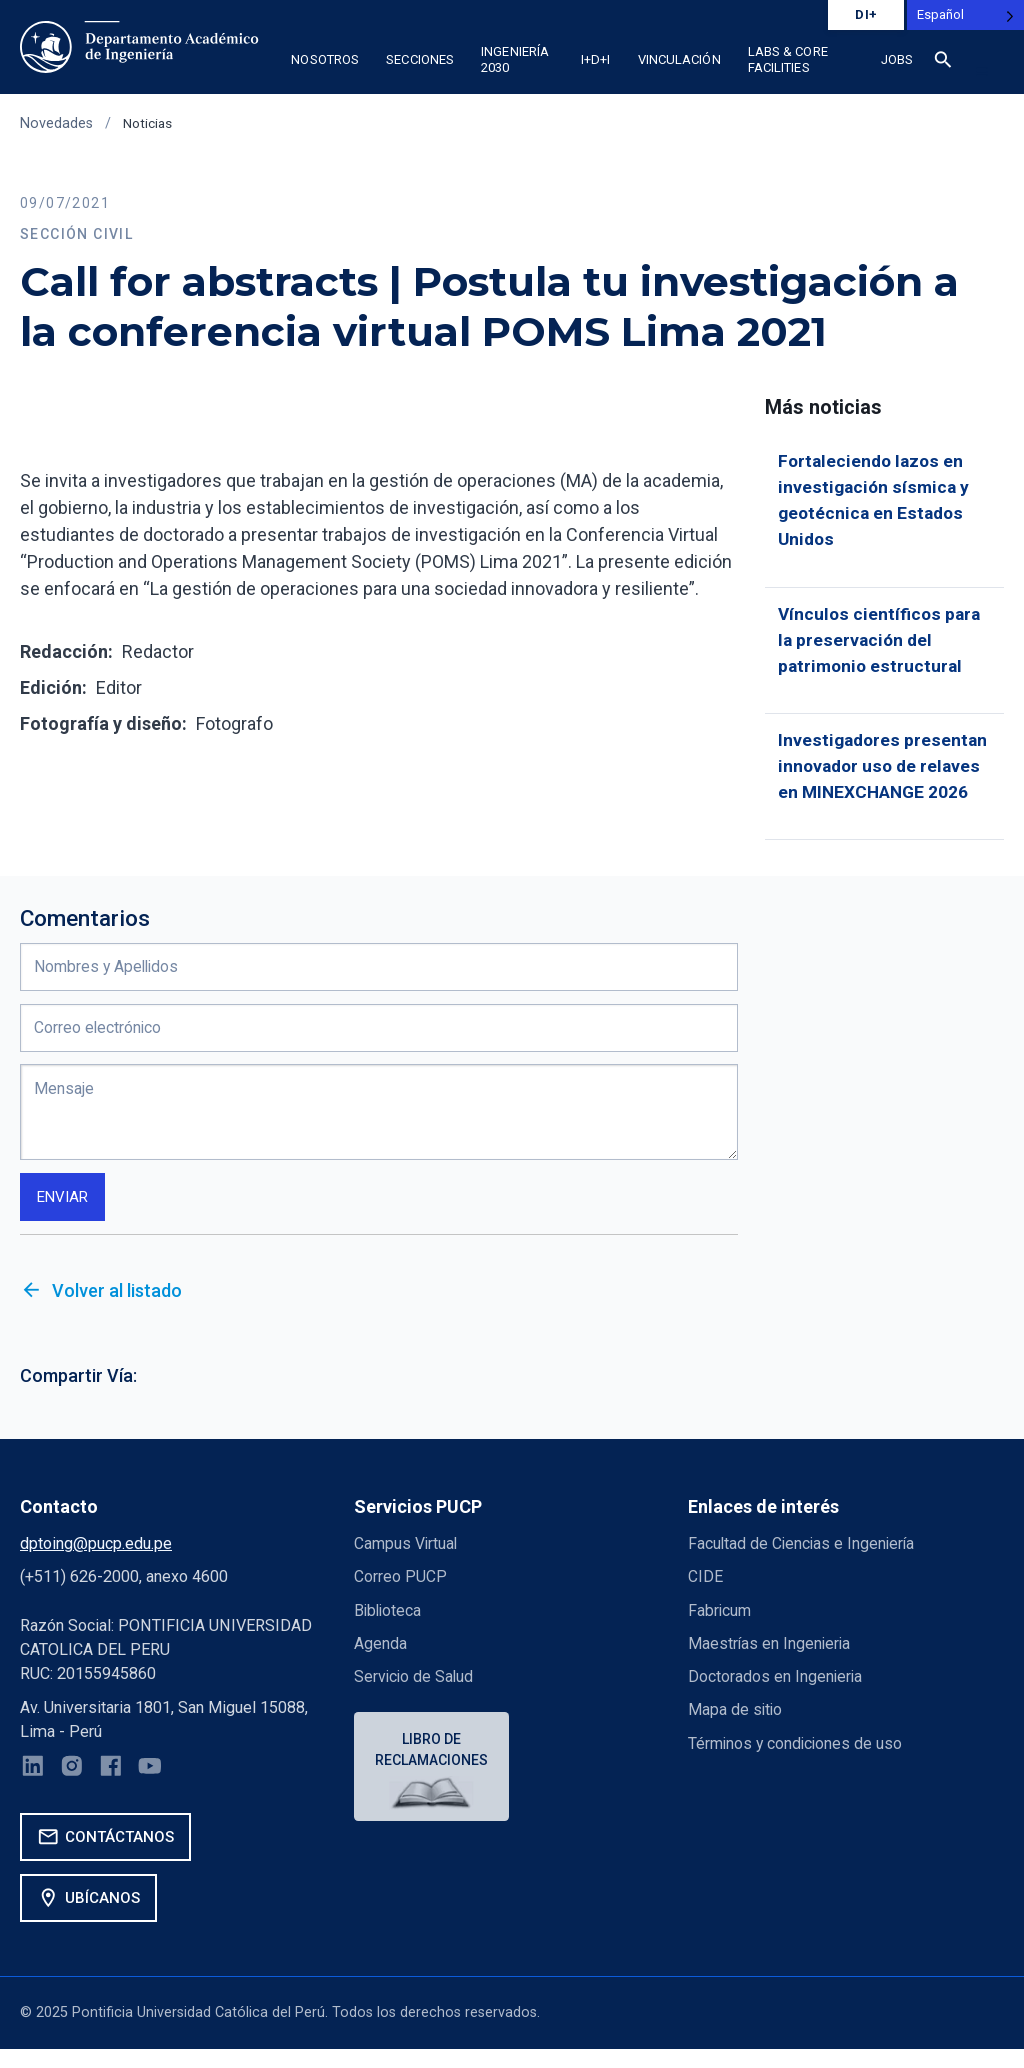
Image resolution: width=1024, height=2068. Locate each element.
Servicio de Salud (415, 1691)
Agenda (380, 1657)
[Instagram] (74, 1785)
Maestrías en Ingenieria (770, 1657)
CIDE (705, 1591)
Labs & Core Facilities (788, 59)
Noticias (149, 123)
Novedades (56, 123)
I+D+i (596, 59)
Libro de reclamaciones (433, 1764)
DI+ (866, 14)
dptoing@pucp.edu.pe (96, 1557)
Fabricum (720, 1624)
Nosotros (325, 59)
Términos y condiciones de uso (797, 1757)
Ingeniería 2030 (515, 59)
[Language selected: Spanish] (965, 15)
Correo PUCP (400, 1591)
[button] (981, 71)
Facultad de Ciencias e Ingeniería (803, 1557)
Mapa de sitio (736, 1724)
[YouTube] (155, 1785)
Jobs (897, 59)
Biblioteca (389, 1624)
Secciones (420, 59)
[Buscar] (943, 63)
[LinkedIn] (33, 1785)
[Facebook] (114, 1785)
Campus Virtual (407, 1557)
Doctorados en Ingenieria (776, 1691)
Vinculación (679, 59)
